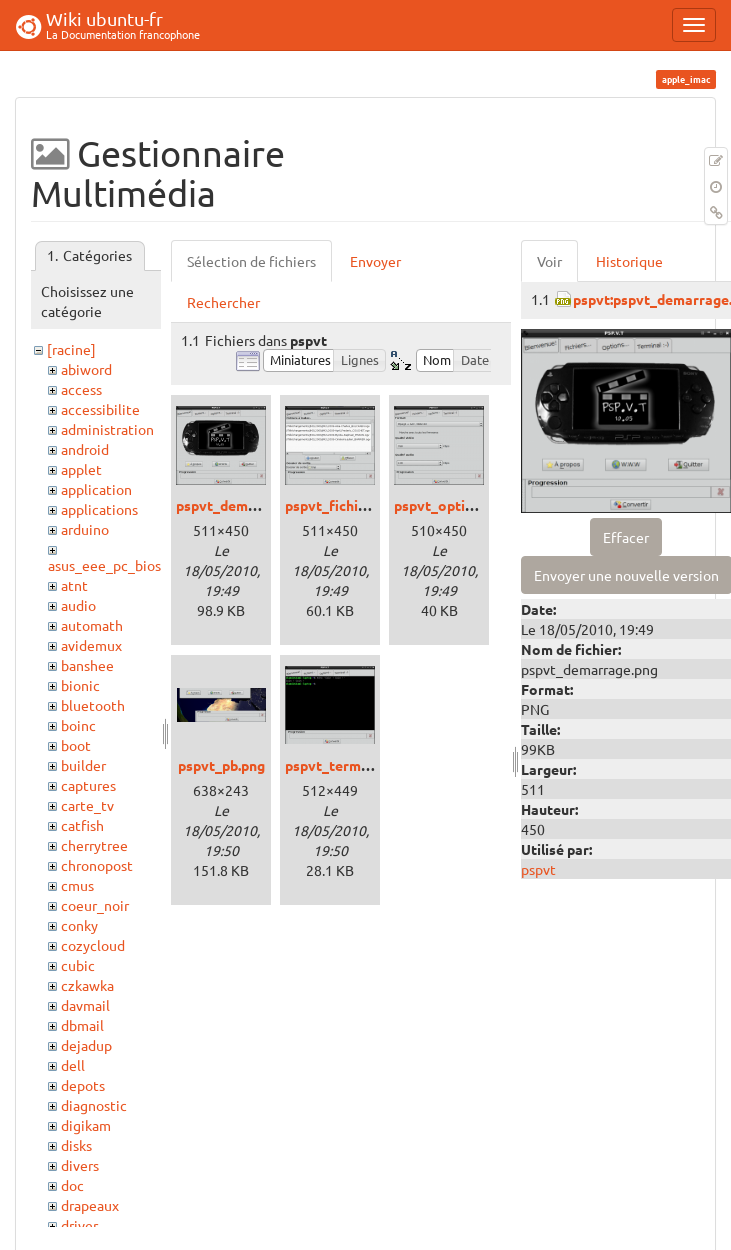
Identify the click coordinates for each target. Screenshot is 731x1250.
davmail (85, 1005)
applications (99, 509)
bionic (80, 685)
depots (83, 1085)
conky (79, 925)
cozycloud (93, 945)
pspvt (538, 869)
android (85, 449)
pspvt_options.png (455, 505)
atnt (74, 585)
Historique (629, 261)
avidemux (91, 645)
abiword (86, 369)
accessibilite (100, 409)
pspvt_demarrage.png (247, 505)
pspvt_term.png (336, 765)
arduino (85, 529)
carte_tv (87, 805)
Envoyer (375, 261)
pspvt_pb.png (221, 765)
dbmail (82, 1025)
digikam (86, 1125)
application (96, 489)
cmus (77, 885)
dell (73, 1065)
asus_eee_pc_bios (104, 565)
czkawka (87, 985)
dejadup (86, 1045)
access (81, 389)
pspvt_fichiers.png (345, 505)
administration (107, 429)
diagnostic (94, 1105)
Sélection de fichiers (251, 261)
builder (83, 765)
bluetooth (93, 705)
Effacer (626, 537)
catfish (82, 825)
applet (81, 469)
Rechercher (223, 302)
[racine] (71, 349)
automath (92, 625)
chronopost (97, 865)
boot (76, 745)
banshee (87, 665)
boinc (78, 725)
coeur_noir (95, 905)
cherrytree (94, 845)
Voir (549, 261)
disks (76, 1145)
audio (78, 605)
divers (80, 1165)
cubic (78, 965)
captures (88, 785)
